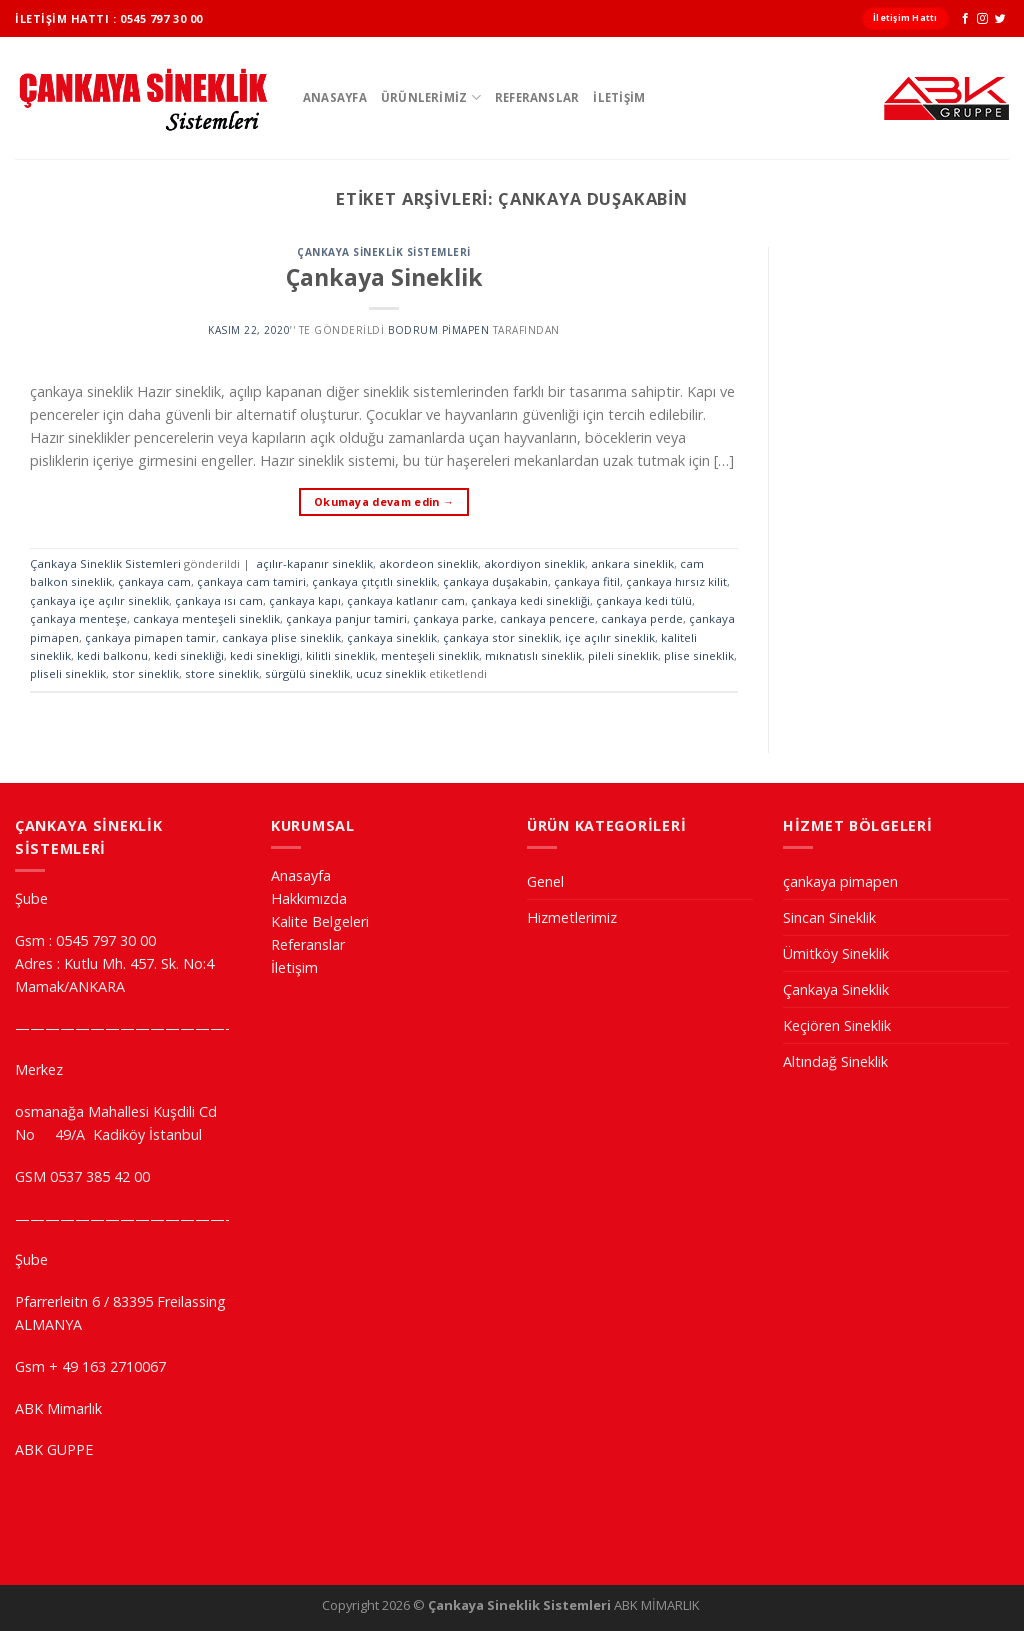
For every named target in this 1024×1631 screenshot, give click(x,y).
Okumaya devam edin (384, 501)
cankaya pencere (547, 618)
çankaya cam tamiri (251, 581)
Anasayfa (335, 97)
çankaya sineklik (392, 637)
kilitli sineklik (340, 655)
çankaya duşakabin (495, 581)
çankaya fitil (587, 581)
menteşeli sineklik (430, 655)
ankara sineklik (632, 563)
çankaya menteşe (78, 618)
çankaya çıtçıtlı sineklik (374, 581)
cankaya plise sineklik (281, 637)
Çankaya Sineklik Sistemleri (384, 252)
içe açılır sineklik (610, 637)
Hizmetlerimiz (572, 917)
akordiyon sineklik (534, 563)
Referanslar (537, 97)
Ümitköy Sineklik (836, 953)
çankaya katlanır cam (406, 600)
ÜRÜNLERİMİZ (431, 97)
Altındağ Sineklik (835, 1061)
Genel (545, 881)
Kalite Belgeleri (320, 921)
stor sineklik (145, 673)
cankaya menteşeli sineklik (206, 618)
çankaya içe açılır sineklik (99, 600)
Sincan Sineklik (829, 917)
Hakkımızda (309, 898)
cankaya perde (642, 618)
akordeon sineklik (428, 563)
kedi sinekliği (189, 655)
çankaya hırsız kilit (676, 581)
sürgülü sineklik (307, 673)
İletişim (619, 97)
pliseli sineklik (68, 673)
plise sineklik (699, 655)
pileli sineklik (623, 655)
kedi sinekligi (265, 655)
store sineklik (222, 673)
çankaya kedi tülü (644, 600)
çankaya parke (453, 618)
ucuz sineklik (391, 673)
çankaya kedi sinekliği (530, 600)
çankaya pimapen (840, 881)
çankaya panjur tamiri (346, 618)
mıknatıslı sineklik (533, 655)
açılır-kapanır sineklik (314, 563)
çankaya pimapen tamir (150, 637)
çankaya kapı (305, 600)
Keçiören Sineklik (837, 1025)
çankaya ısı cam (219, 600)
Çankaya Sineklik (384, 277)
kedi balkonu (112, 655)
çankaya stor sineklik (501, 637)
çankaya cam (154, 581)
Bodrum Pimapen (438, 330)
